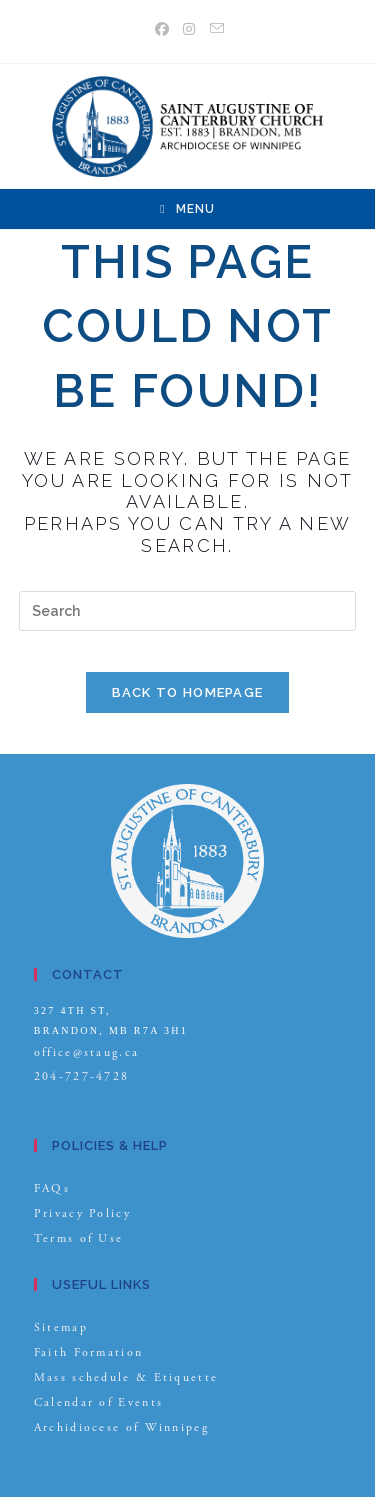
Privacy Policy (82, 1213)
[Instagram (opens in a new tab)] (190, 29)
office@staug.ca (87, 1052)
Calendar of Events (98, 1402)
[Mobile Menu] (187, 209)
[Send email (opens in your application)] (215, 29)
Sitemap (61, 1327)
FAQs (52, 1188)
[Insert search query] (188, 611)
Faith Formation (89, 1352)
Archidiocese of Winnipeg (121, 1427)
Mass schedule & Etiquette (126, 1377)
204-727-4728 (82, 1076)
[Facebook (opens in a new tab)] (163, 29)
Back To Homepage (188, 692)
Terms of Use (79, 1238)
